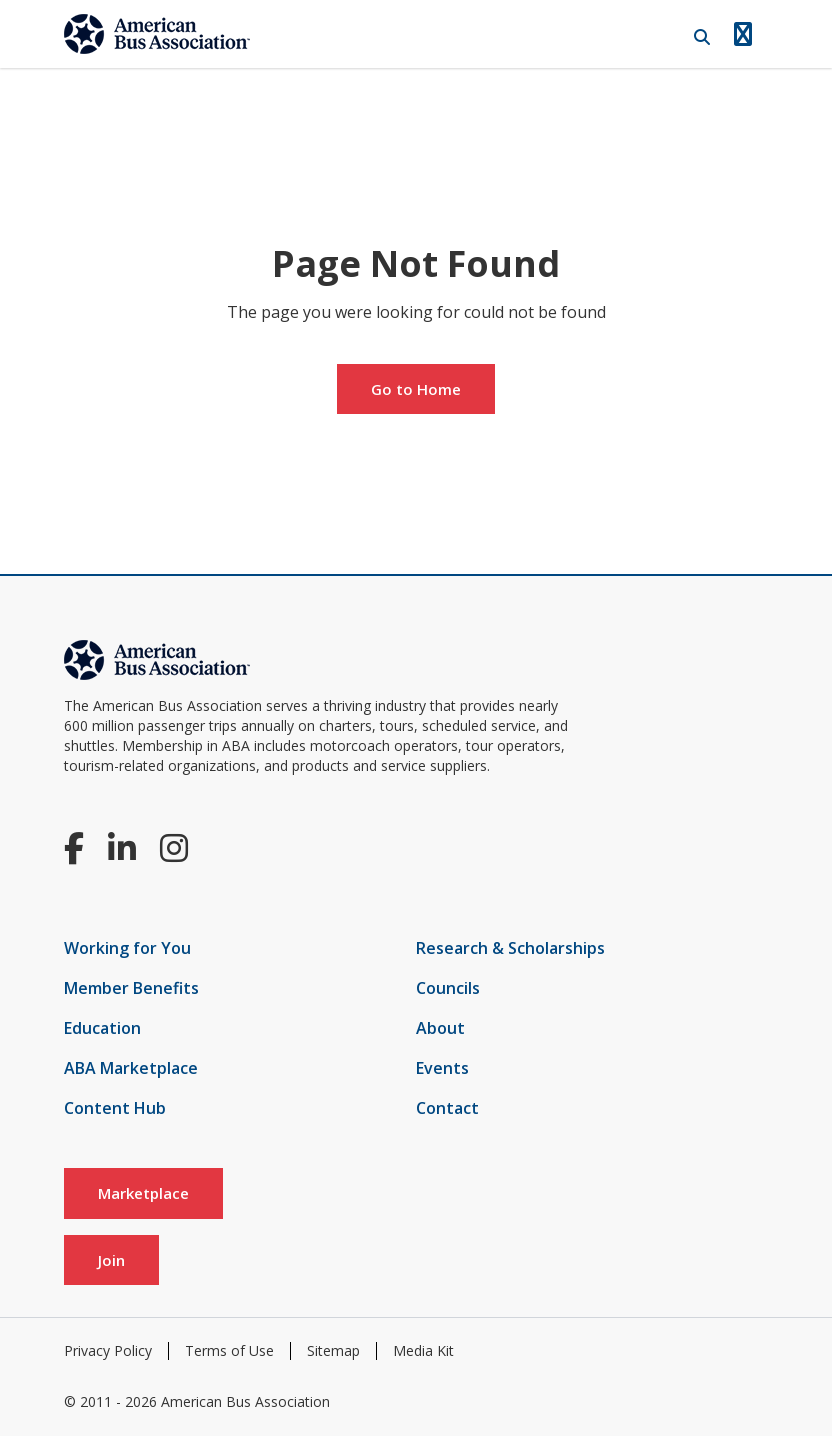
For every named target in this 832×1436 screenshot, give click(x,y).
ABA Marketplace (131, 1068)
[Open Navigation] (743, 34)
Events (442, 1068)
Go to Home (416, 389)
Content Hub (115, 1108)
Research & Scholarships (510, 948)
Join (111, 1260)
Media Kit (423, 1350)
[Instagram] (174, 847)
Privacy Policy (108, 1350)
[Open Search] (702, 37)
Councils (448, 988)
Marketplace (143, 1193)
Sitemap (333, 1350)
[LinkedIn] (122, 847)
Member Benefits (131, 988)
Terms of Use (229, 1350)
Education (102, 1028)
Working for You (127, 948)
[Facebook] (74, 847)
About (440, 1028)
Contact (447, 1108)
